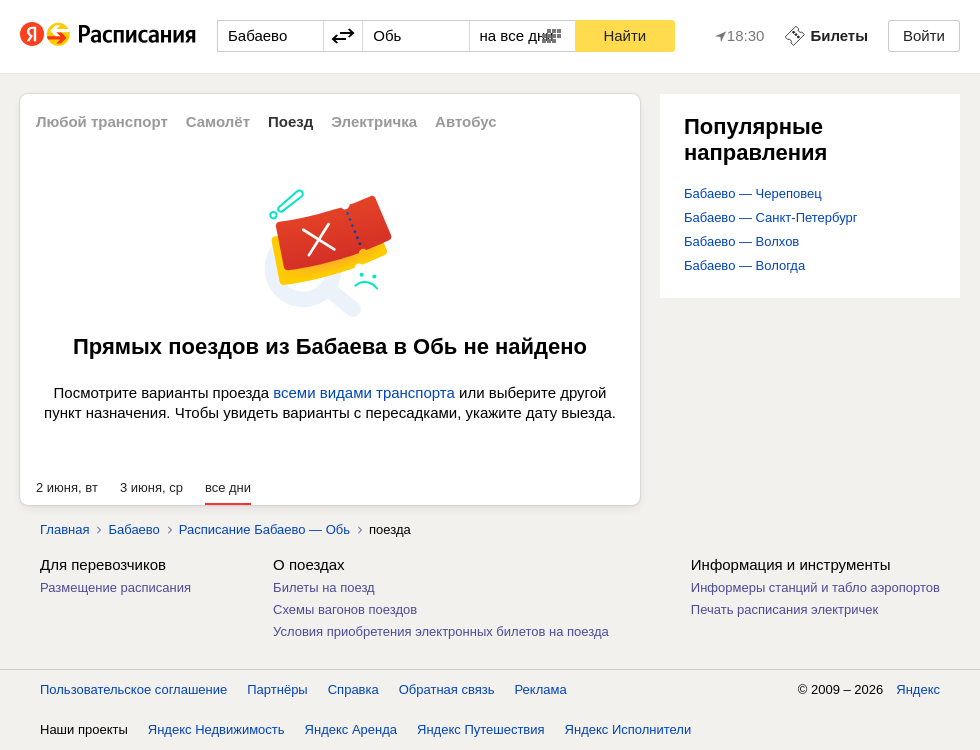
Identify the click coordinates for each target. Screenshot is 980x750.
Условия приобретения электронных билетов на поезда (441, 631)
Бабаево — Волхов (741, 241)
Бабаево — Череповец (753, 193)
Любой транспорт (102, 121)
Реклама (541, 689)
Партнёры (277, 689)
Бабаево (133, 529)
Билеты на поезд (324, 587)
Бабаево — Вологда (744, 265)
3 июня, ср (151, 487)
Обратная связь (447, 689)
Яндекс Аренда (351, 729)
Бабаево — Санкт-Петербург (771, 217)
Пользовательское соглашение (133, 689)
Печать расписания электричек (784, 609)
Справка (353, 689)
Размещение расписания (115, 587)
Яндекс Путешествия (481, 729)
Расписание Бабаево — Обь (264, 529)
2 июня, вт (67, 487)
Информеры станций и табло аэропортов (815, 587)
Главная (64, 529)
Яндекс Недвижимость (216, 729)
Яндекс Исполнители (628, 729)
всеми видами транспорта (364, 392)
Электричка (374, 121)
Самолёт (218, 121)
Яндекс (918, 689)
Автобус (466, 121)
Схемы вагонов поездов (345, 609)
